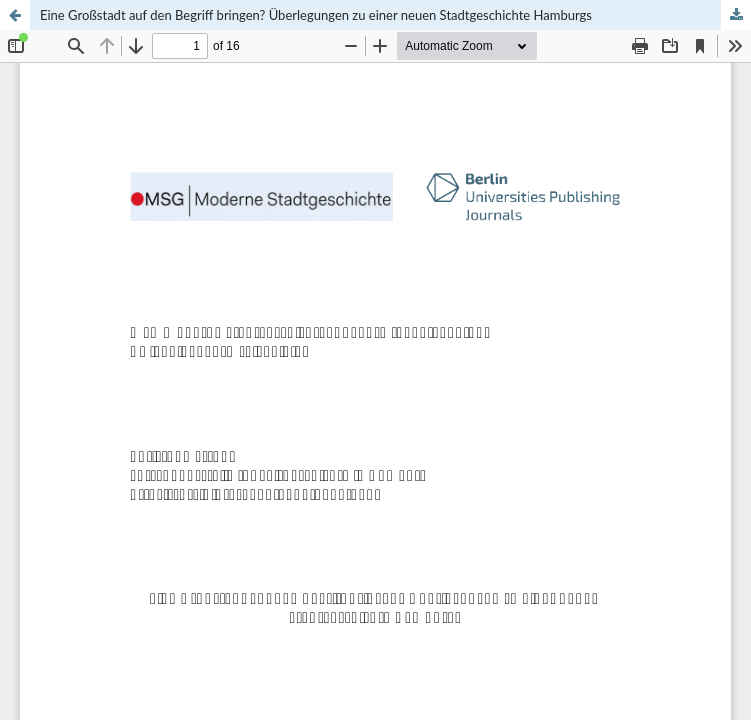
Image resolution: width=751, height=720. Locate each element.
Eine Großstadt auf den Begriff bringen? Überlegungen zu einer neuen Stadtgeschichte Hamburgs (316, 15)
